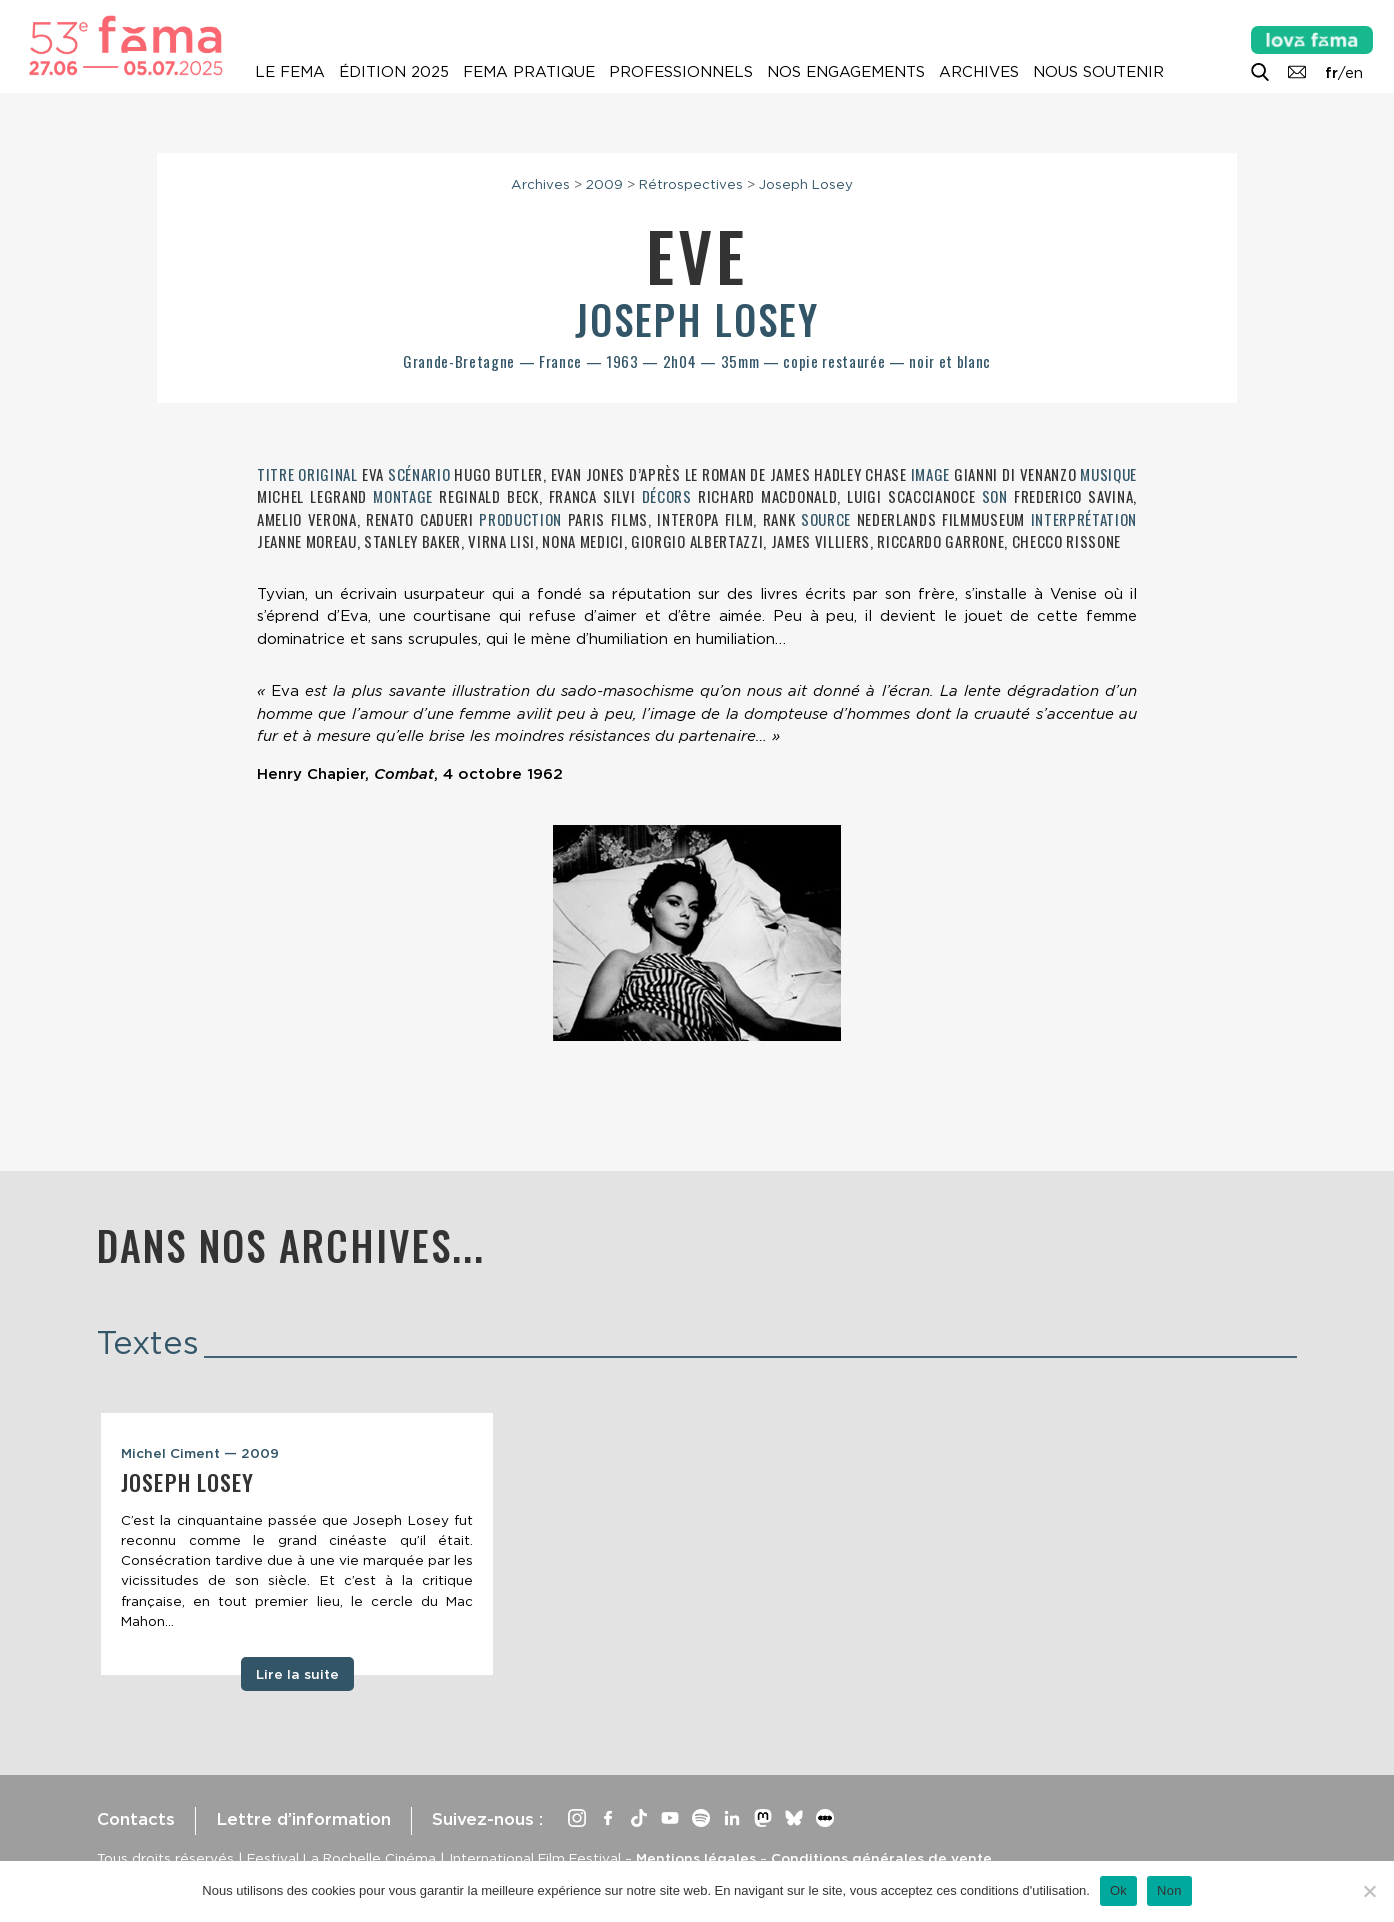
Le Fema (290, 72)
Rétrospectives (691, 184)
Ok (1118, 1890)
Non (1169, 1890)
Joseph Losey (806, 184)
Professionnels (681, 72)
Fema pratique (529, 72)
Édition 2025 (394, 72)
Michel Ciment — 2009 (200, 1453)
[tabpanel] (297, 1544)
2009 (604, 184)
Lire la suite (297, 1674)
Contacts (136, 1819)
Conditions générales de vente (881, 1858)
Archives (979, 72)
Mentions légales (696, 1858)
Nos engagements (846, 72)
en (1354, 73)
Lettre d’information (303, 1819)
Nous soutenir (1098, 72)
